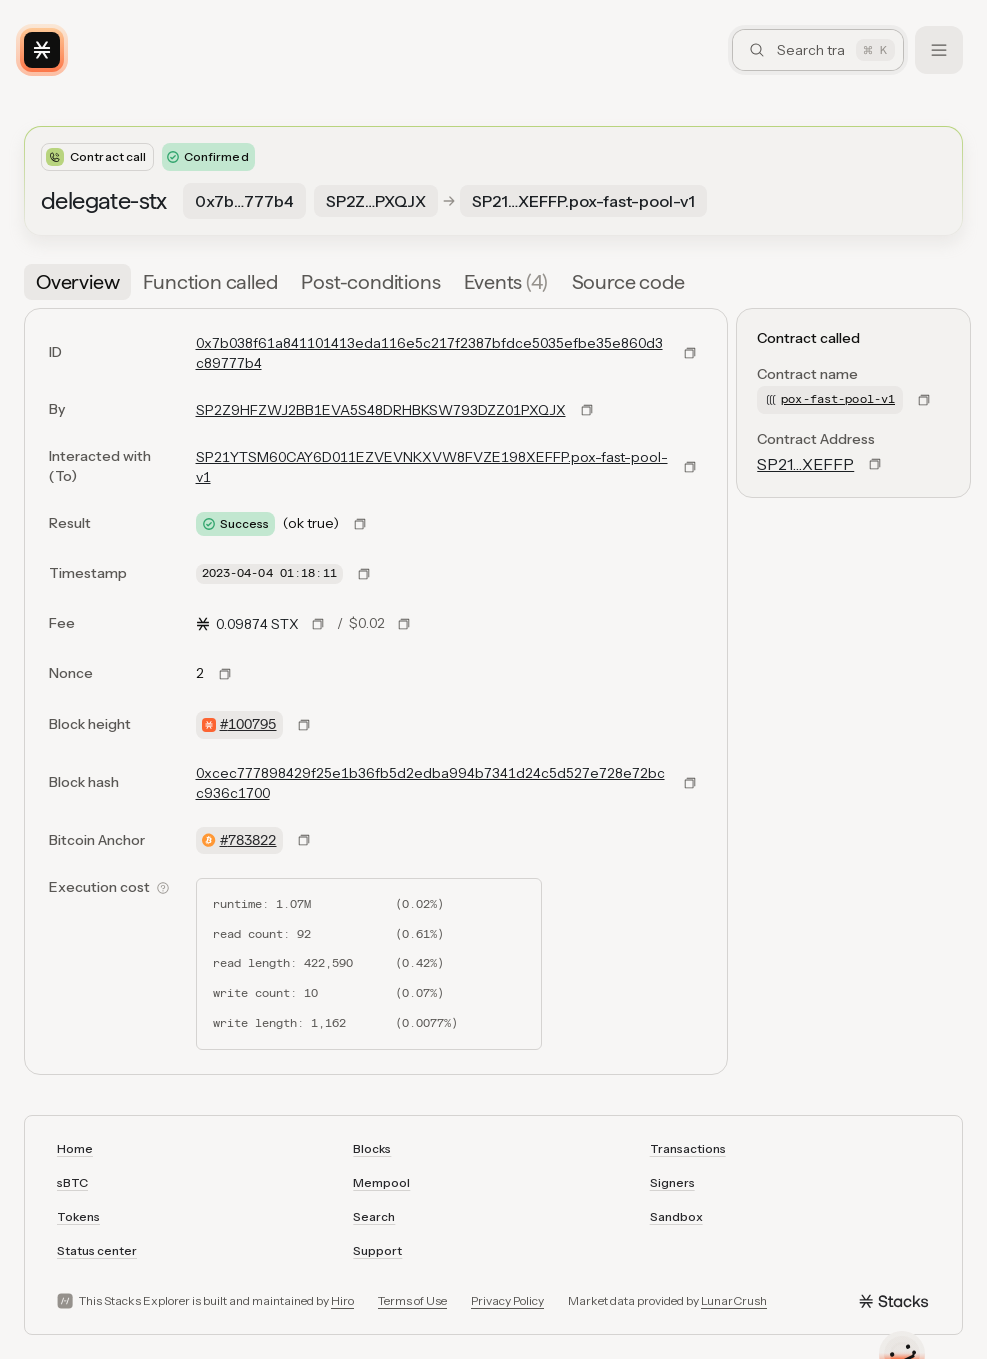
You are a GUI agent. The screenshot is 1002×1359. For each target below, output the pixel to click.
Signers (672, 1182)
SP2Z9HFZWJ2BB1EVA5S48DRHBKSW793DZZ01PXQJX (381, 410)
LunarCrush (734, 1300)
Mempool (381, 1182)
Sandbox (676, 1216)
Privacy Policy (507, 1300)
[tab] (77, 282)
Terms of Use (412, 1300)
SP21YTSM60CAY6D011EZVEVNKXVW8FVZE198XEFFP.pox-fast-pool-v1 (432, 467)
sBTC (72, 1182)
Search (374, 1216)
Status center (97, 1250)
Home (75, 1148)
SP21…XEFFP (805, 464)
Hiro (342, 1300)
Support (377, 1250)
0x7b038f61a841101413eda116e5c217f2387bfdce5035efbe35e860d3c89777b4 (429, 353)
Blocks (372, 1148)
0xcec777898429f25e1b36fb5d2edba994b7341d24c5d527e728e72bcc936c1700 (430, 783)
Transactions (688, 1148)
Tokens (78, 1216)
